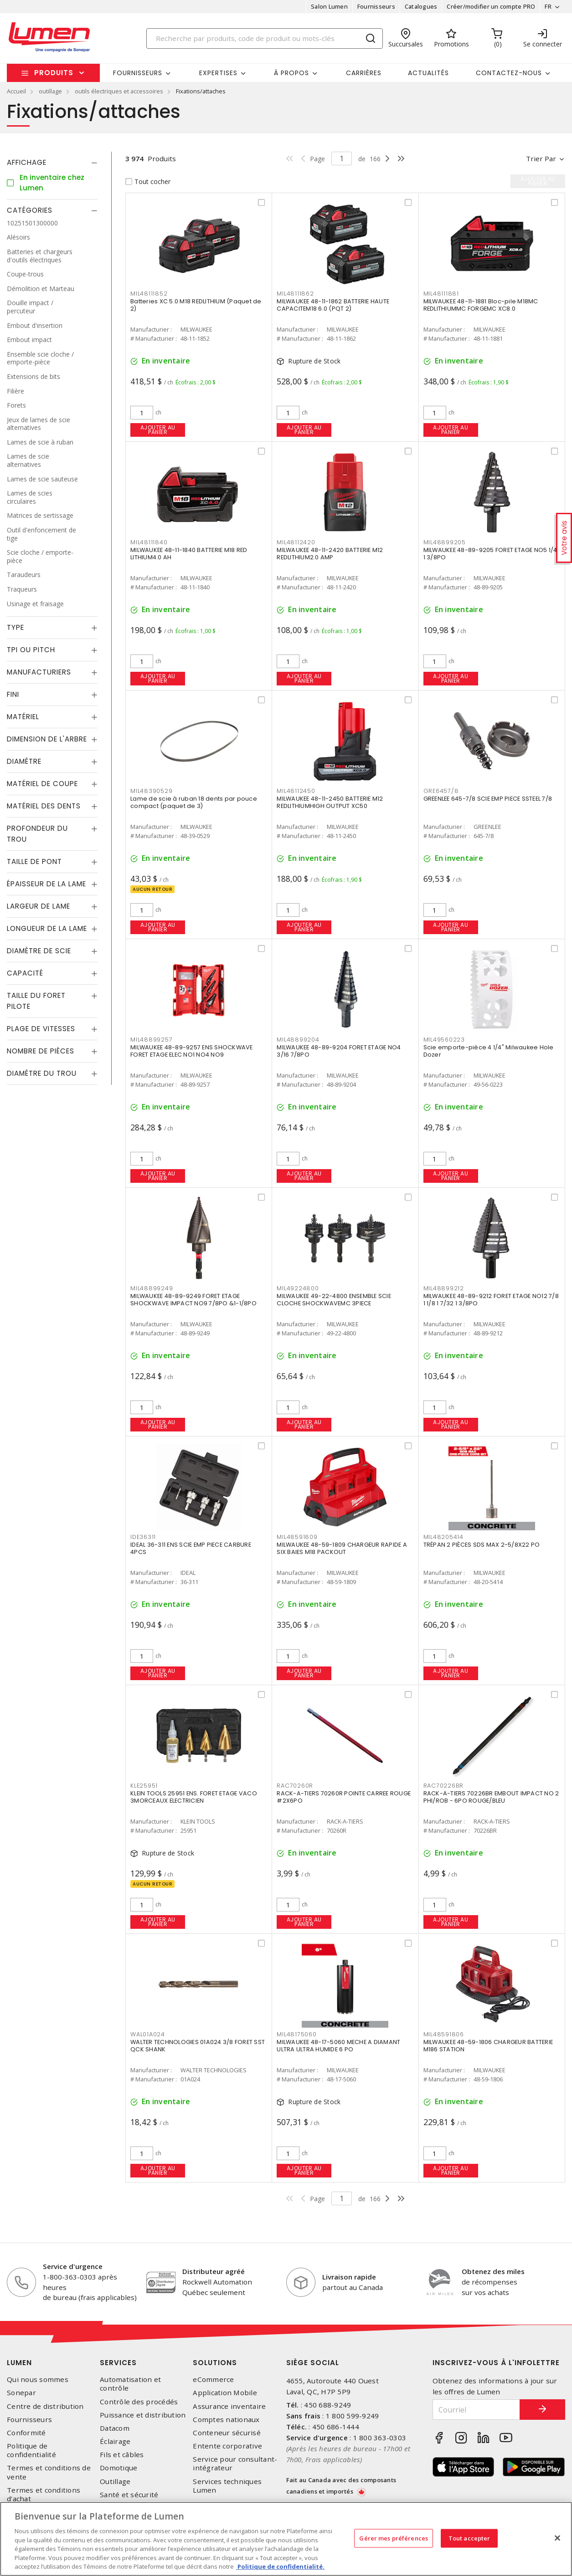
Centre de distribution (45, 2406)
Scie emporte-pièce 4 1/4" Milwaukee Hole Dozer (488, 1050)
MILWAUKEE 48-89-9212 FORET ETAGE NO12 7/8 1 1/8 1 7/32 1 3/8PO (491, 1299)
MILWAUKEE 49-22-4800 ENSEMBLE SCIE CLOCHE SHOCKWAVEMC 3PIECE (334, 1299)
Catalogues (421, 6)
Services (118, 2362)
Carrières (363, 72)
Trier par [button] (541, 158)
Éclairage (115, 2441)
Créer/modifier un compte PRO (491, 6)
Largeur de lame (38, 906)
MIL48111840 (148, 542)
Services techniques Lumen (227, 2485)
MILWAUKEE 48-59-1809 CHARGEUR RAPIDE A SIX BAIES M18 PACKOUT (342, 1548)
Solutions (215, 2362)
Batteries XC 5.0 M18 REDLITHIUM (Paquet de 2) (196, 304)
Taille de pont (34, 861)
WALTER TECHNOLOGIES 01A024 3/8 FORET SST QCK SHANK (197, 2045)
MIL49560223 (444, 1039)
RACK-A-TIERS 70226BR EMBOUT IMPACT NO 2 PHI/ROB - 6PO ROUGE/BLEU (491, 1796)
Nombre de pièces (40, 1051)
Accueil (16, 91)
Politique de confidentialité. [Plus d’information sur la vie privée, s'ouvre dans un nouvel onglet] (280, 2566)
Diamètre (24, 761)
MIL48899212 (443, 1288)
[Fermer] (557, 2538)
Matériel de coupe (42, 783)
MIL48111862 (295, 293)
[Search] (264, 38)
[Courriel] (476, 2409)
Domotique (118, 2468)
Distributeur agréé (213, 2271)
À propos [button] (291, 72)
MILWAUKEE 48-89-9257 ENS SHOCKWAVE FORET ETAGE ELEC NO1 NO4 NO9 (191, 1050)
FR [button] (548, 6)
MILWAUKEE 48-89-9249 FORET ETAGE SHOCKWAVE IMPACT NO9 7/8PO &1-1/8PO (193, 1299)
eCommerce (213, 2379)
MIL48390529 (151, 791)
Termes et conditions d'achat (43, 2494)
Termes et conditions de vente (49, 2472)
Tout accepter (469, 2538)
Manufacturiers (39, 672)
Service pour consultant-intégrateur (235, 2463)
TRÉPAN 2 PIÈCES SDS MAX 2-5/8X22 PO (481, 1545)
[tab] (52, 162)
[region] (286, 2539)
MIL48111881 (441, 293)
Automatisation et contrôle (130, 2383)
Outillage (115, 2481)
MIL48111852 (148, 293)
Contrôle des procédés (139, 2401)
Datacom (114, 2428)
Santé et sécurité (129, 2494)
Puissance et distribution (143, 2415)
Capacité (25, 973)
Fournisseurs (376, 6)
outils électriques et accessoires (119, 91)
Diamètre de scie (39, 951)
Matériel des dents (44, 806)
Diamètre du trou (42, 1073)
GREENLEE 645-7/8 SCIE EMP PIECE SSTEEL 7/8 (487, 798)
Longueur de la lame (47, 928)
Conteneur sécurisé (227, 2432)
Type (15, 627)
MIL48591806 (443, 2034)
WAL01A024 (147, 2034)
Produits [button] (53, 72)
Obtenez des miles (493, 2271)
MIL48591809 (297, 1537)
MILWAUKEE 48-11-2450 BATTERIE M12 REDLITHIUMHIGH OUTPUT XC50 (330, 802)
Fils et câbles (122, 2454)
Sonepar (21, 2392)
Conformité (26, 2432)
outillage (50, 91)
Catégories (29, 210)
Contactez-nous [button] (509, 72)
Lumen (19, 2362)
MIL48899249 (151, 1288)
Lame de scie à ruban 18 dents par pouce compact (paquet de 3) (193, 802)
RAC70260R (295, 1785)
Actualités (428, 72)
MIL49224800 (298, 1288)
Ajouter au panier (157, 430)
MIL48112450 (296, 791)
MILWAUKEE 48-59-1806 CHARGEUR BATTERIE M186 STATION (488, 2045)
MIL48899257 (151, 1039)
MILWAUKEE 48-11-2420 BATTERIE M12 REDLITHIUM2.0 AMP (330, 553)
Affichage (26, 162)
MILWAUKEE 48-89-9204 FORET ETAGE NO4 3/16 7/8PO (339, 1050)
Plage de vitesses (41, 1028)
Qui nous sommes (37, 2379)
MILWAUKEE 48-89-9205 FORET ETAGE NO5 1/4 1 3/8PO (490, 553)
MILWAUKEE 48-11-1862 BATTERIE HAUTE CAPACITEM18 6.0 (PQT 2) (333, 304)
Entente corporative (227, 2446)
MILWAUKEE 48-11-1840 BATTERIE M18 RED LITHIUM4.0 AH (188, 553)
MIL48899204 (298, 1039)
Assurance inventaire (229, 2406)
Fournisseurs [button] (137, 72)
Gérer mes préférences (393, 2538)
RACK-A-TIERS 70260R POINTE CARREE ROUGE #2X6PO (344, 1796)
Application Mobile (225, 2392)
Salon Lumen (329, 6)
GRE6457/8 (441, 791)
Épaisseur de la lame (46, 884)
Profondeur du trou (37, 833)
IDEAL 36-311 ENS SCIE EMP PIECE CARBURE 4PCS (190, 1548)
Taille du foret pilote (36, 1001)
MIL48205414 (443, 1537)
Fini (13, 694)
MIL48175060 (296, 2034)
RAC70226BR (443, 1785)
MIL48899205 (444, 542)
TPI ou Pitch (31, 649)
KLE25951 (144, 1785)
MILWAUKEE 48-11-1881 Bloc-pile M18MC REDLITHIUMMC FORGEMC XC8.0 (480, 304)
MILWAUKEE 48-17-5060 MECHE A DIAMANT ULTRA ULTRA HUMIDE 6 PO (338, 2045)
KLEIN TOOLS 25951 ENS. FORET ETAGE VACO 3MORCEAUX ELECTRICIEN (193, 1796)
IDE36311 (143, 1537)
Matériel (23, 716)
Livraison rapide (349, 2276)
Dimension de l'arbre (47, 739)
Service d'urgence (73, 2266)
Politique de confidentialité (31, 2450)
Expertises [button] (218, 72)
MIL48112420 (296, 542)
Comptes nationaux (226, 2419)
